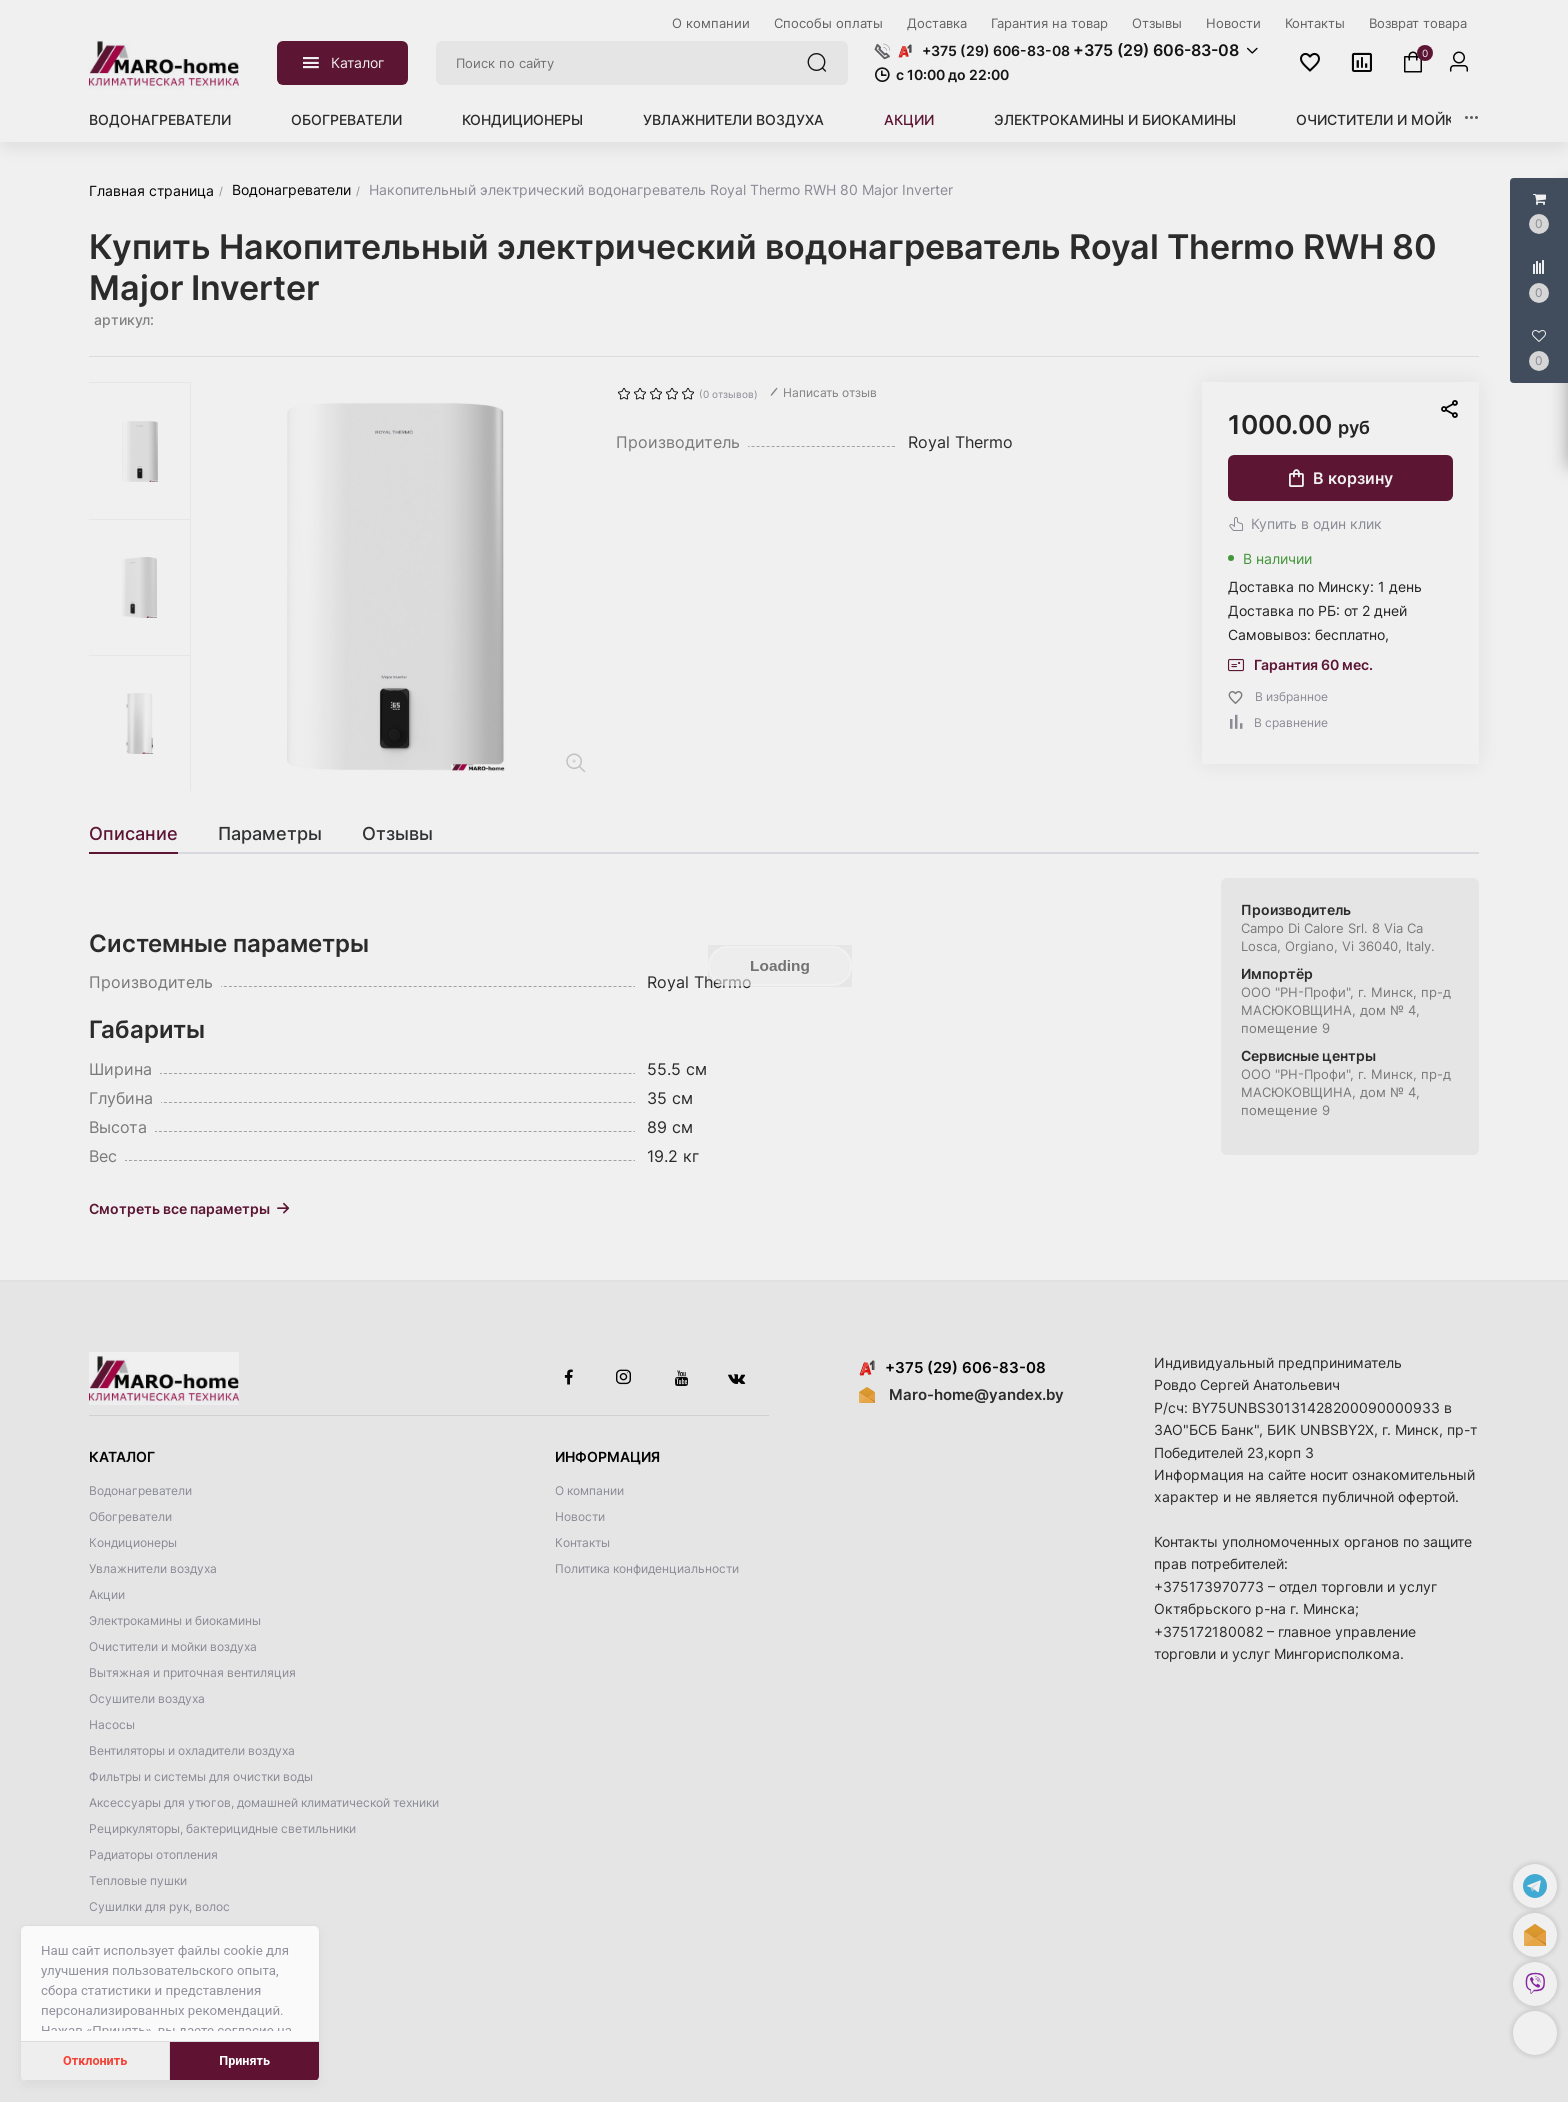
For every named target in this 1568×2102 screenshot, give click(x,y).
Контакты (582, 1542)
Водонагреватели (160, 119)
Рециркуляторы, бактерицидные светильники (222, 1828)
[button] (1535, 2033)
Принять (244, 2060)
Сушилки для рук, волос (159, 1906)
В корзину (1341, 478)
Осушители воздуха (147, 1698)
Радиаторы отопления (153, 1854)
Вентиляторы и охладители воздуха (192, 1750)
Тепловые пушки (138, 1880)
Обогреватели (346, 119)
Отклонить (95, 2060)
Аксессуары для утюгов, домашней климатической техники (264, 1802)
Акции (909, 119)
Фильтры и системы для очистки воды (201, 1776)
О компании (589, 1490)
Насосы (112, 1724)
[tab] (143, 834)
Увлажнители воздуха (733, 119)
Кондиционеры (522, 119)
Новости (580, 1516)
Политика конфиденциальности (647, 1568)
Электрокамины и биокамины (1115, 119)
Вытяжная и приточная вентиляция (192, 1672)
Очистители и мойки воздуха (1416, 119)
